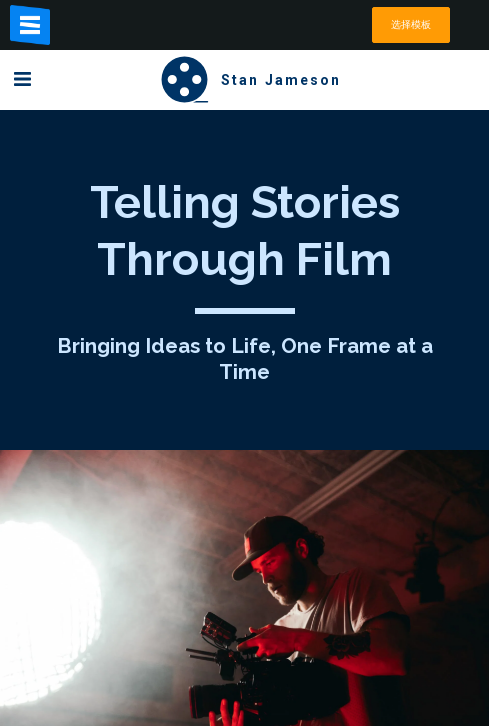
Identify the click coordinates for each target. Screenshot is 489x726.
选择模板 (411, 24)
